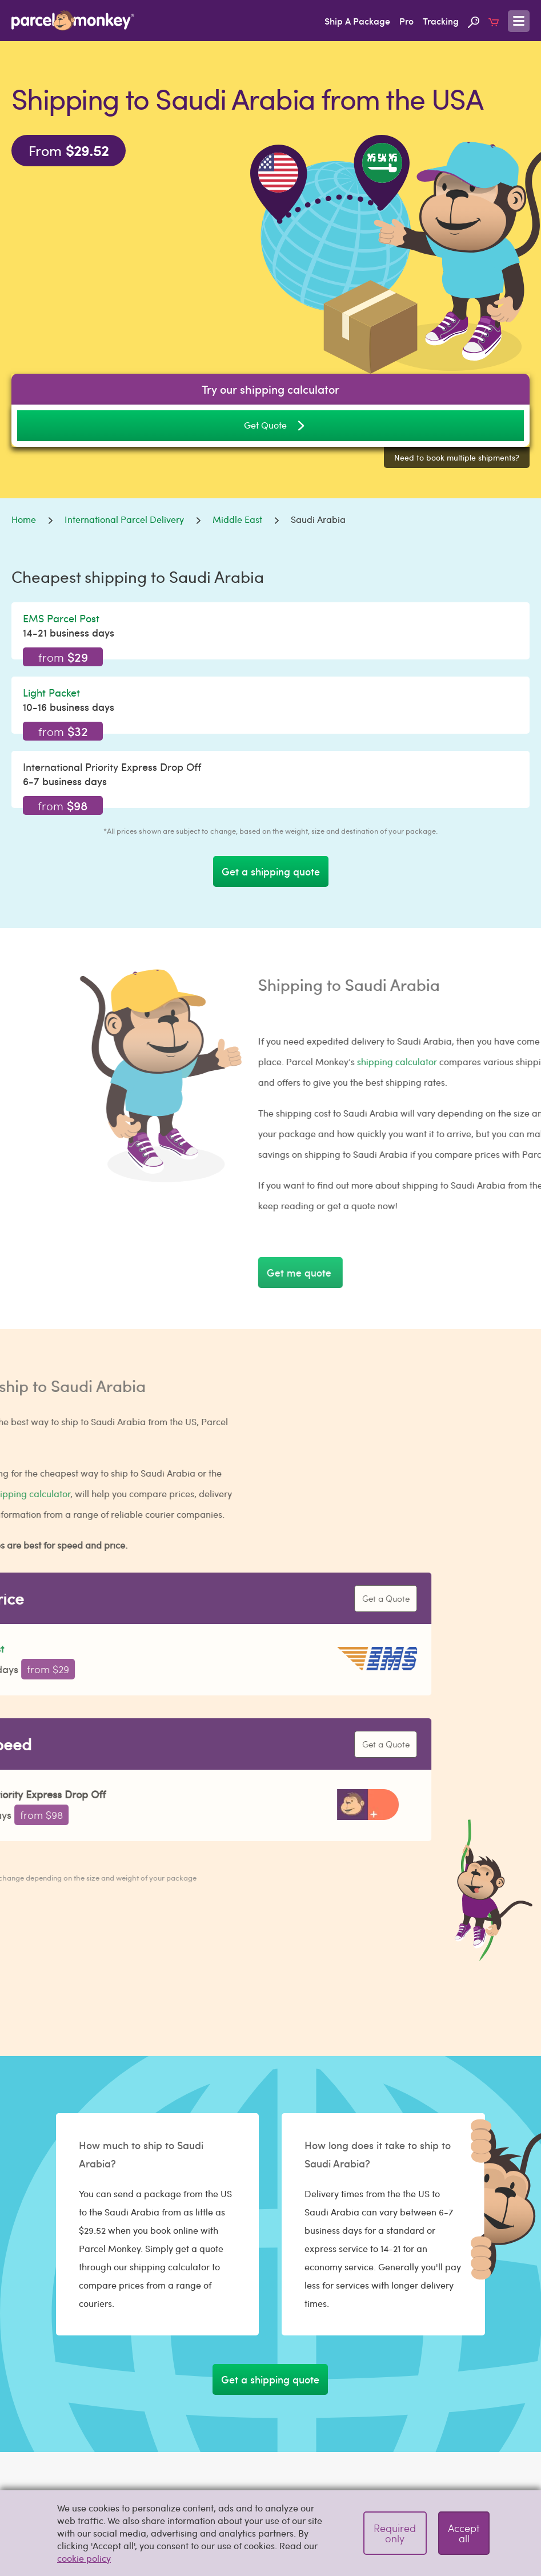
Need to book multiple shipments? (456, 457)
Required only (395, 2533)
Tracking (441, 20)
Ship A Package (357, 20)
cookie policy (84, 2558)
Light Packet (51, 692)
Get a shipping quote (271, 871)
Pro (406, 20)
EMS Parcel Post (61, 618)
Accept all (464, 2533)
